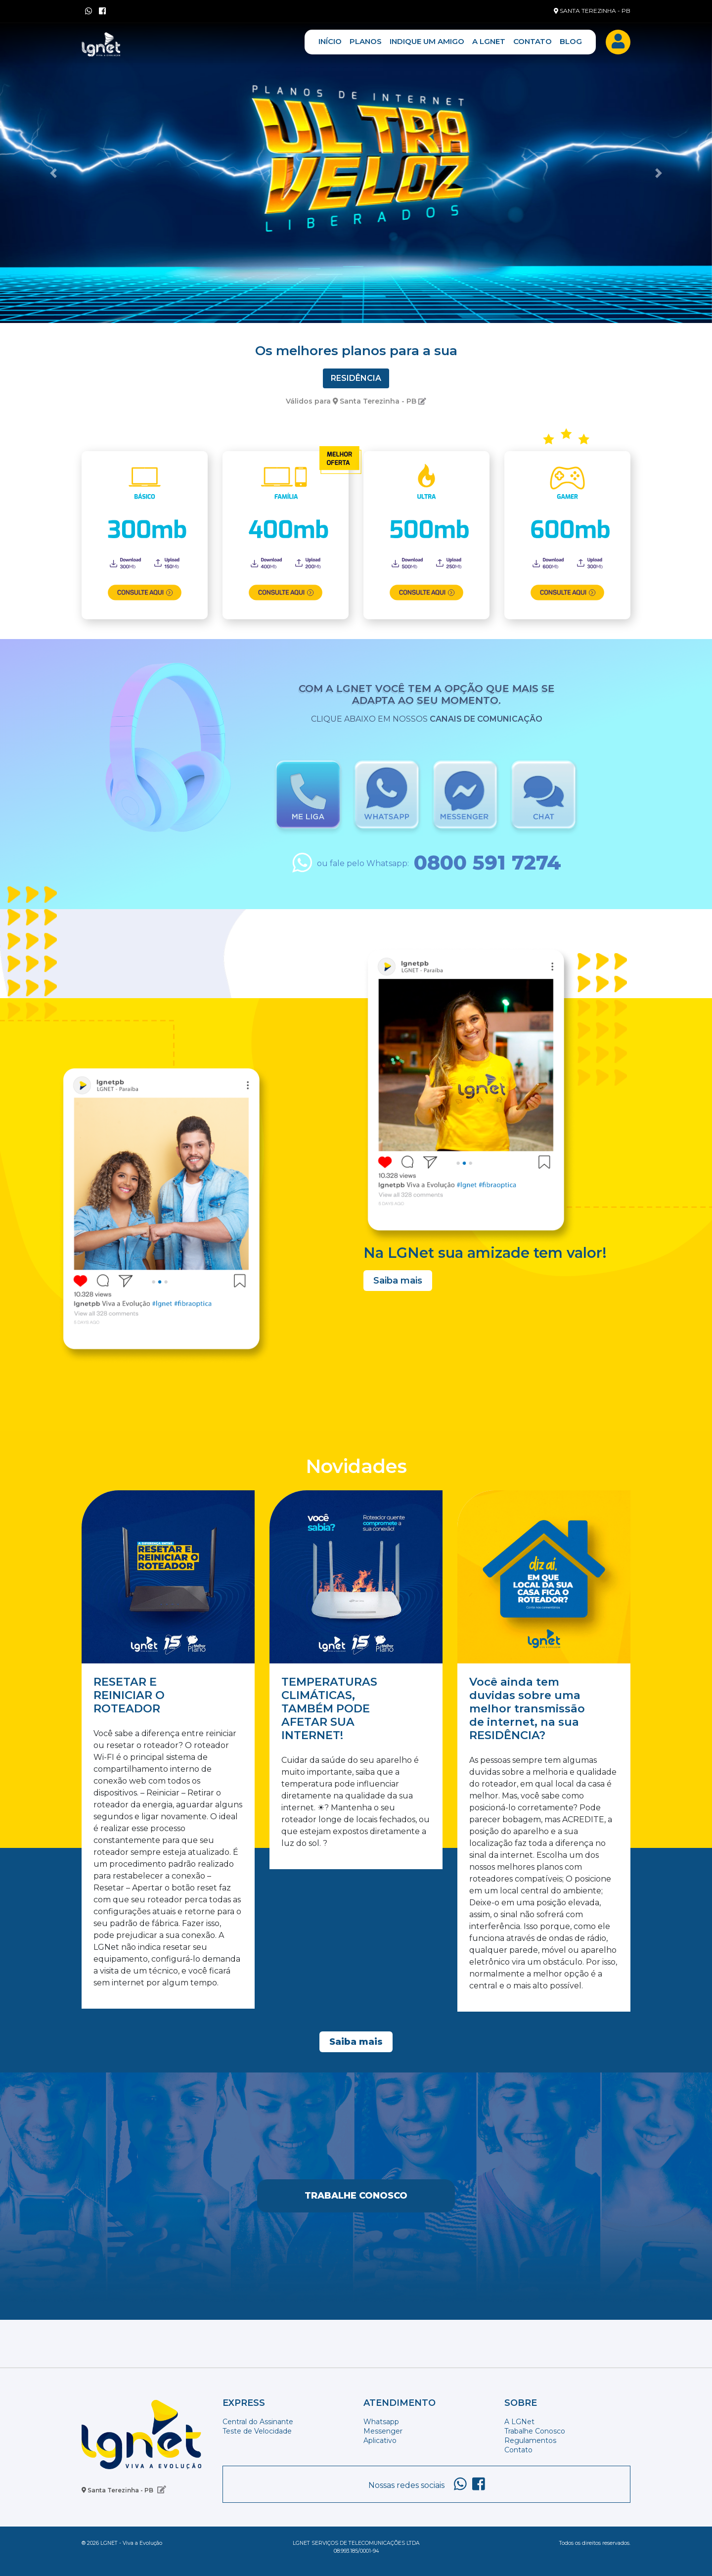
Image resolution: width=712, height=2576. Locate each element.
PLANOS (366, 41)
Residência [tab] (356, 378)
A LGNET (488, 41)
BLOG (571, 41)
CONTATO (532, 41)
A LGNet (519, 2421)
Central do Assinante (257, 2421)
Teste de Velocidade (257, 2431)
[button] (53, 173)
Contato (518, 2449)
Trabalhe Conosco (356, 2195)
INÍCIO (330, 41)
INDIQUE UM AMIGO (427, 41)
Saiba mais (397, 1280)
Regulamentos (530, 2440)
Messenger (382, 2431)
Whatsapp (381, 2421)
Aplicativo (380, 2440)
